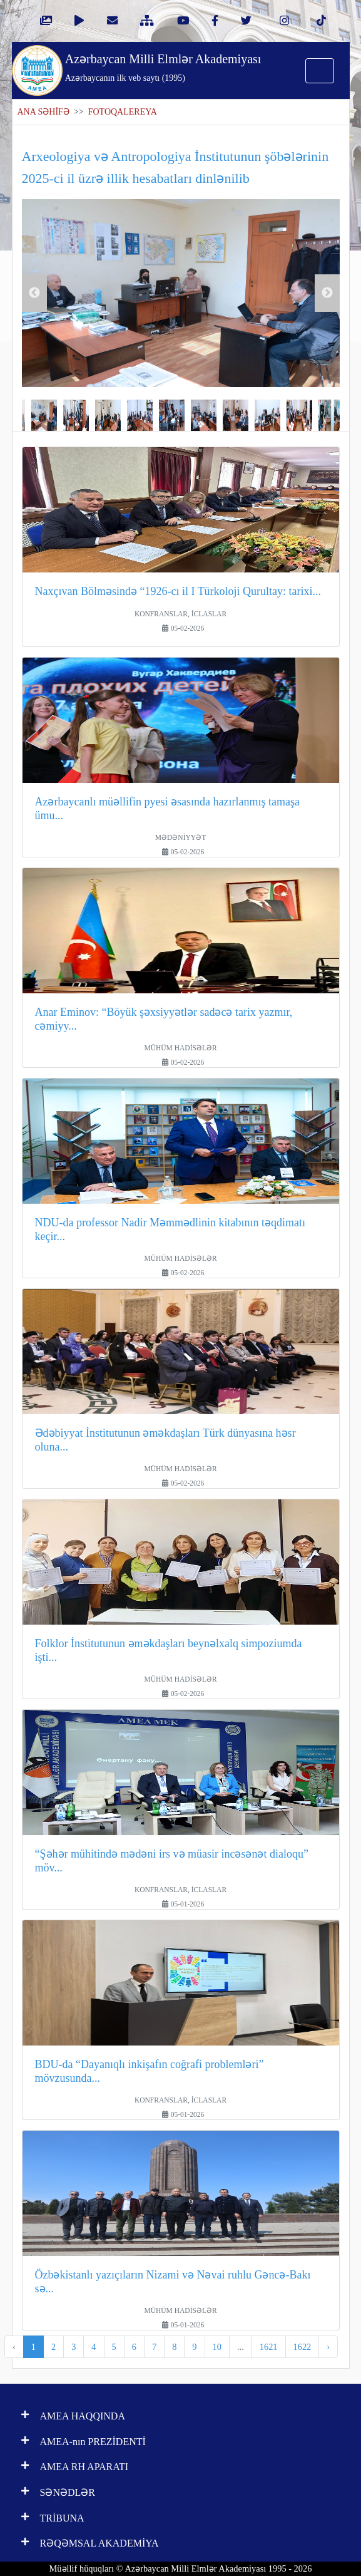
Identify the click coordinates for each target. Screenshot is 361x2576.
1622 (302, 2347)
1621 (269, 2347)
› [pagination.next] (328, 2347)
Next (327, 293)
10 (217, 2347)
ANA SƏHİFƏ (43, 111)
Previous (34, 293)
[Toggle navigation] (319, 70)
